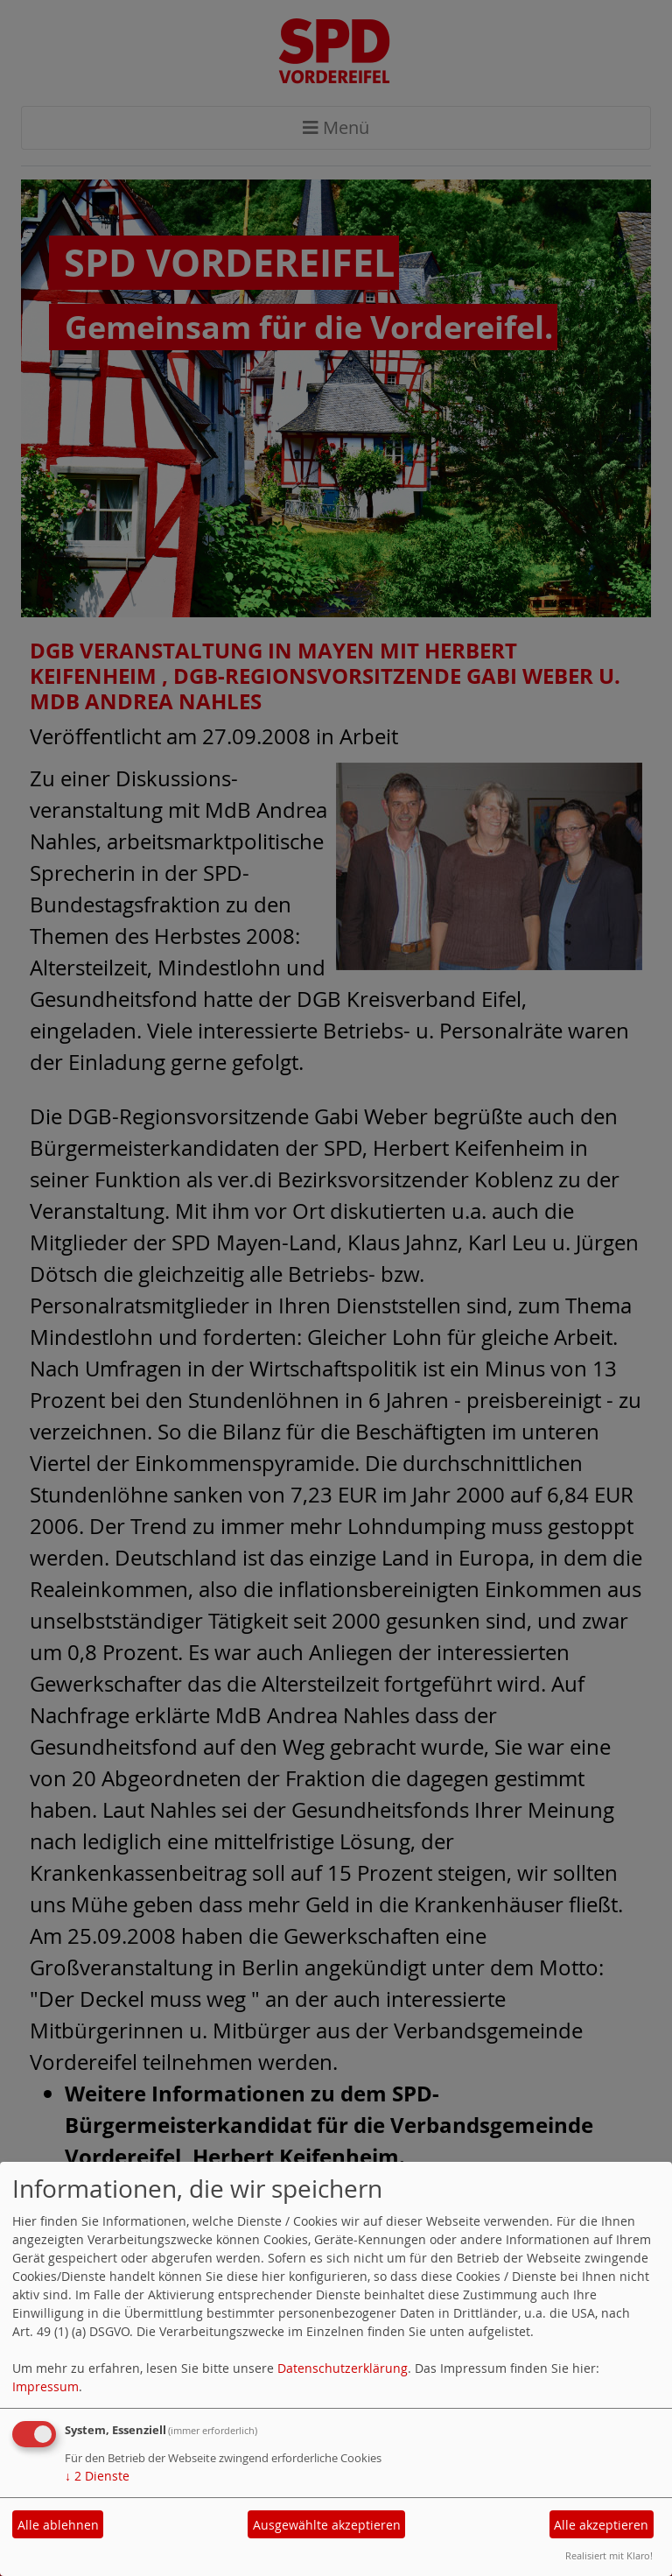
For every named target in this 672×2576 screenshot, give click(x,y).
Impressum (45, 2386)
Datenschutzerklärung (342, 2368)
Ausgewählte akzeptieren (327, 2524)
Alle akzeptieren (601, 2524)
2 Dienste (97, 2475)
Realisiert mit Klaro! (609, 2555)
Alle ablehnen (58, 2524)
